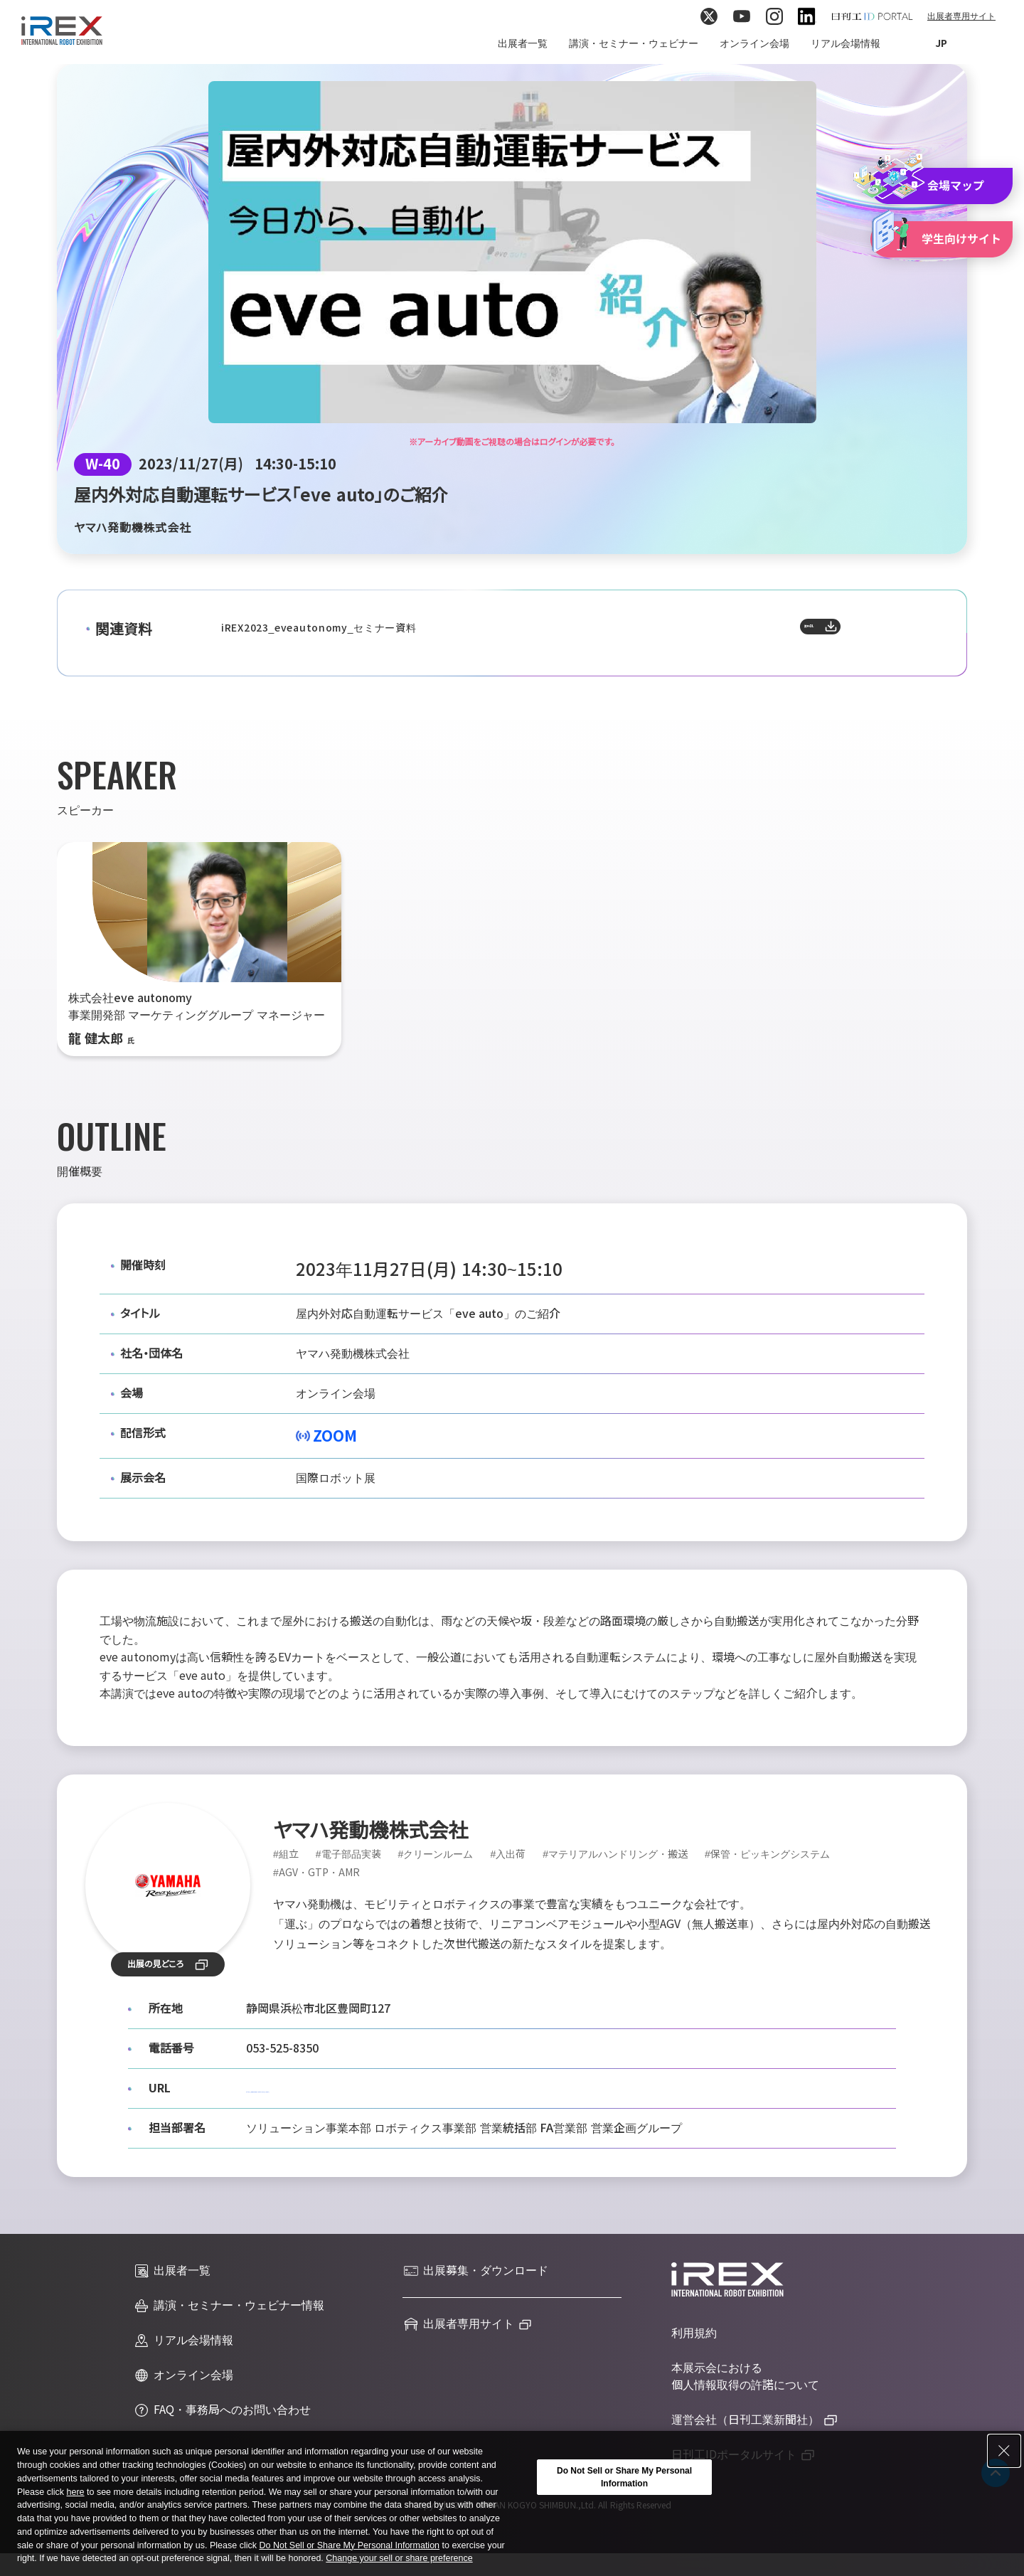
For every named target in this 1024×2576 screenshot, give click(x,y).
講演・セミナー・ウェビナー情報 (228, 2305)
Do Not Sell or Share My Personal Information (349, 2563)
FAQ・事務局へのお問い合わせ (222, 2410)
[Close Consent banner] (1004, 2469)
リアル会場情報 (845, 43)
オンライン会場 (754, 43)
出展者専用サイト (961, 16)
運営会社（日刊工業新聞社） (745, 2420)
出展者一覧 (523, 43)
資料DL (857, 633)
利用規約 (694, 2333)
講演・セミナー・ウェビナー (633, 43)
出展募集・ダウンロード (475, 2270)
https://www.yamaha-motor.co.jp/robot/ (354, 2088)
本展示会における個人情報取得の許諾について (745, 2376)
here (75, 2510)
